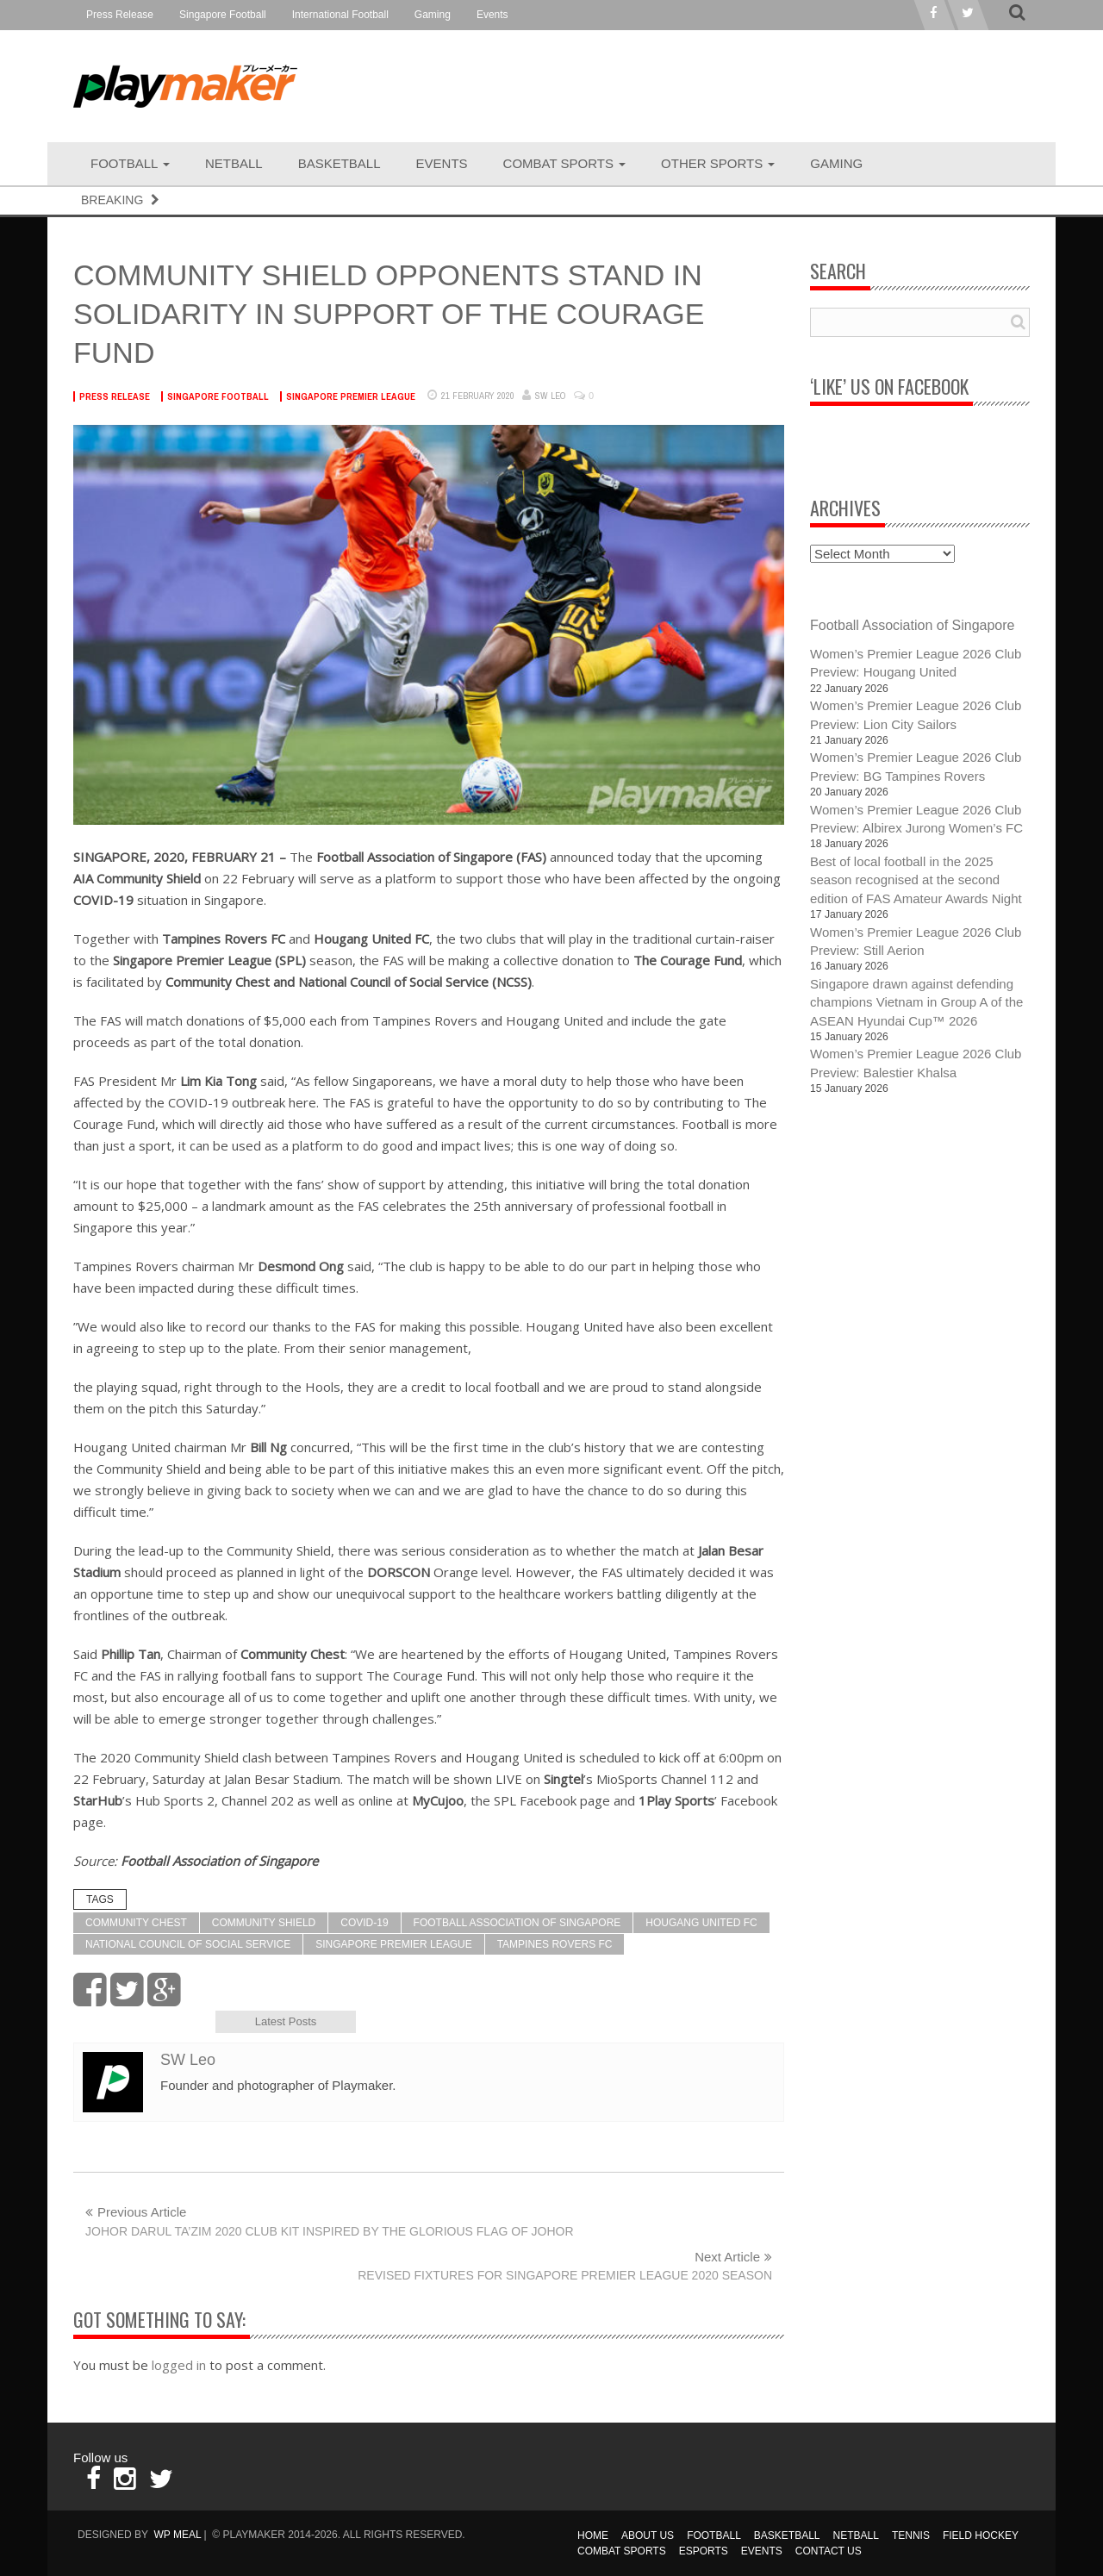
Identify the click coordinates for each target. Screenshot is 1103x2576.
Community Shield (263, 1923)
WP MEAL (177, 2535)
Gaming (432, 15)
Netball (234, 163)
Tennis (911, 2535)
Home (592, 2535)
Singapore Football (222, 15)
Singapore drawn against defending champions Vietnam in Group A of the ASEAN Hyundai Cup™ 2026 (916, 1002)
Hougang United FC (701, 1923)
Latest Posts (286, 2021)
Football (130, 163)
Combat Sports (564, 163)
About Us (647, 2535)
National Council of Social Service (187, 1944)
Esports (703, 2551)
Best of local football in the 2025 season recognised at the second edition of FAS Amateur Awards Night (916, 880)
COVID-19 (364, 1923)
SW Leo (550, 396)
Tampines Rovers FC (555, 1944)
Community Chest (136, 1923)
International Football (340, 15)
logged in (179, 2364)
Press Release (119, 15)
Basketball (339, 163)
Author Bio (143, 2021)
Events (492, 15)
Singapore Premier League (350, 396)
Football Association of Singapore (517, 1923)
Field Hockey (981, 2535)
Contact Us (828, 2551)
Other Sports (718, 163)
